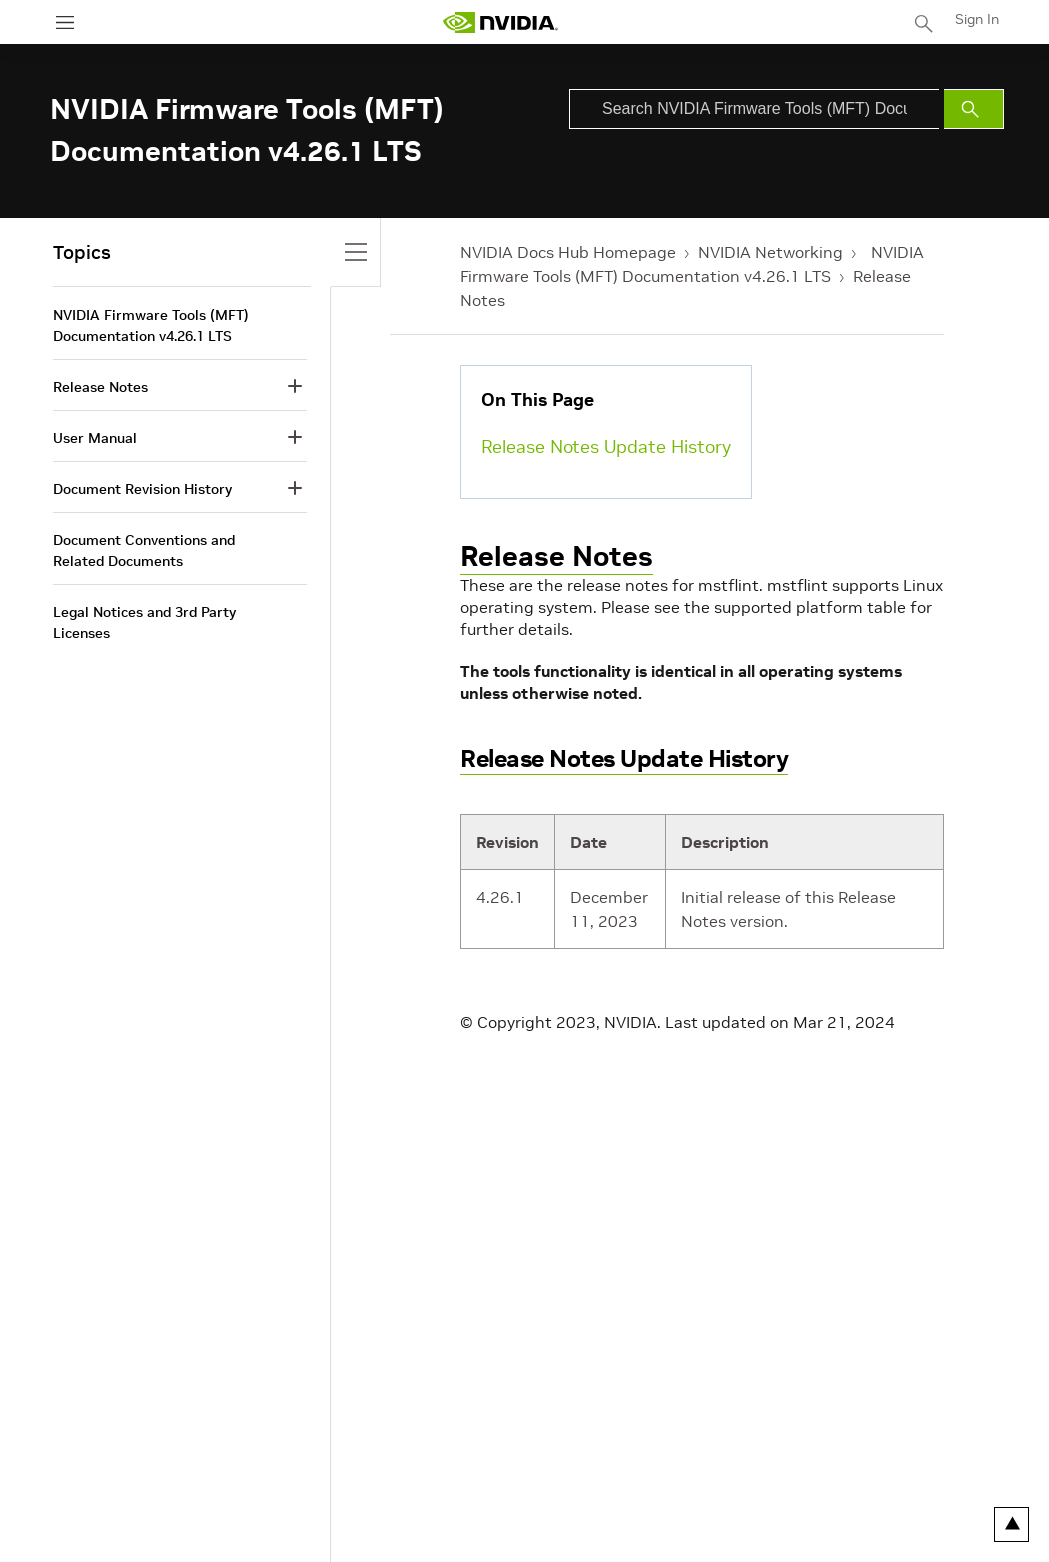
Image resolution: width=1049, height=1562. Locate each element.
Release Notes (556, 556)
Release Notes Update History (606, 446)
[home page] (500, 22)
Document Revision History (142, 489)
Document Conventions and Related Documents (144, 550)
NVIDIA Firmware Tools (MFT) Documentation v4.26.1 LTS (151, 325)
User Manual (95, 438)
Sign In (977, 19)
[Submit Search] (974, 109)
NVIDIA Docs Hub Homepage (568, 252)
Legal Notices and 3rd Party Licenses (144, 622)
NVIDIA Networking (770, 252)
